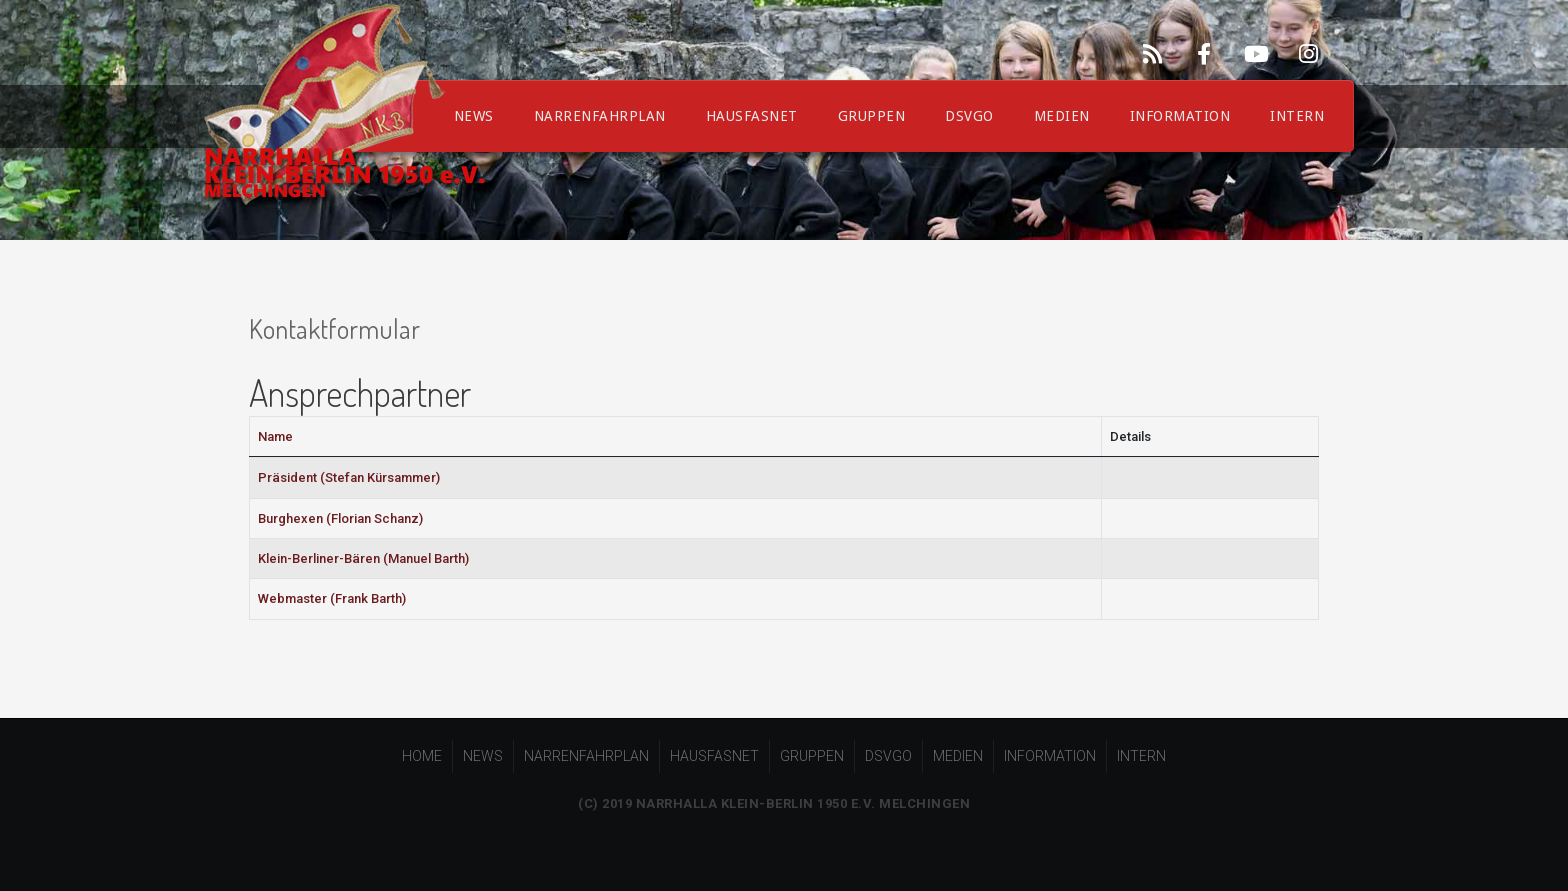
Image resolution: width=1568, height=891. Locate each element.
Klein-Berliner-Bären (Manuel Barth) (363, 558)
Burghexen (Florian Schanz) (340, 518)
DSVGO (969, 116)
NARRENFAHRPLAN (600, 116)
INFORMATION (1180, 116)
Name (275, 436)
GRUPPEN (872, 116)
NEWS (483, 756)
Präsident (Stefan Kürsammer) (349, 477)
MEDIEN (1062, 116)
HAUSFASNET (752, 116)
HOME (422, 756)
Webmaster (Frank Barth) (332, 598)
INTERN (1297, 116)
